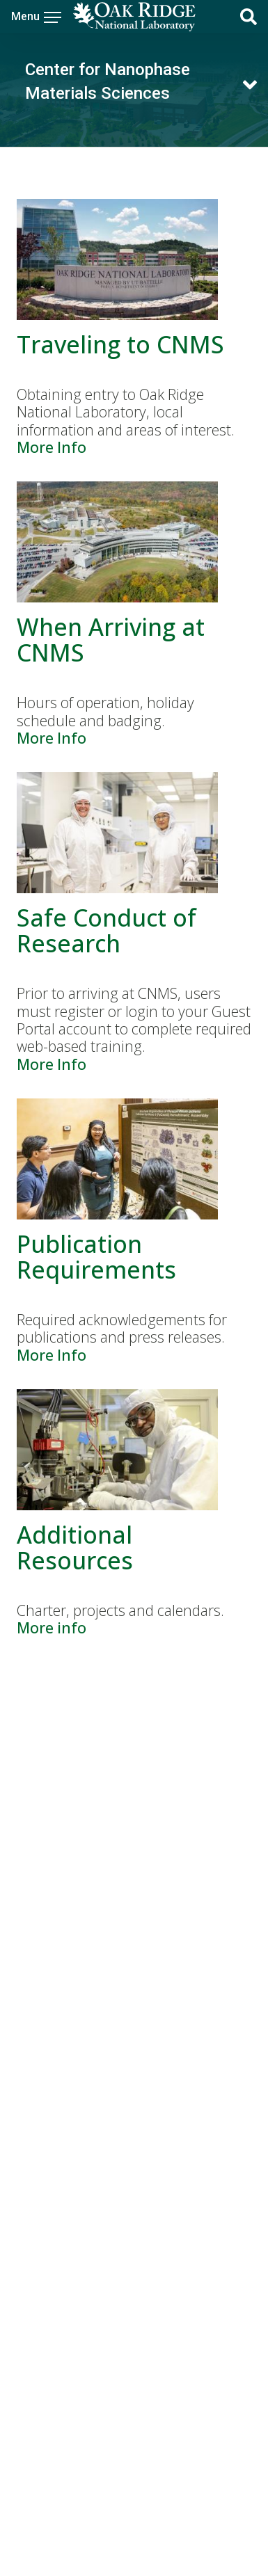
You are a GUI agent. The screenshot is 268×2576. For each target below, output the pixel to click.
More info (51, 1627)
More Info (51, 447)
